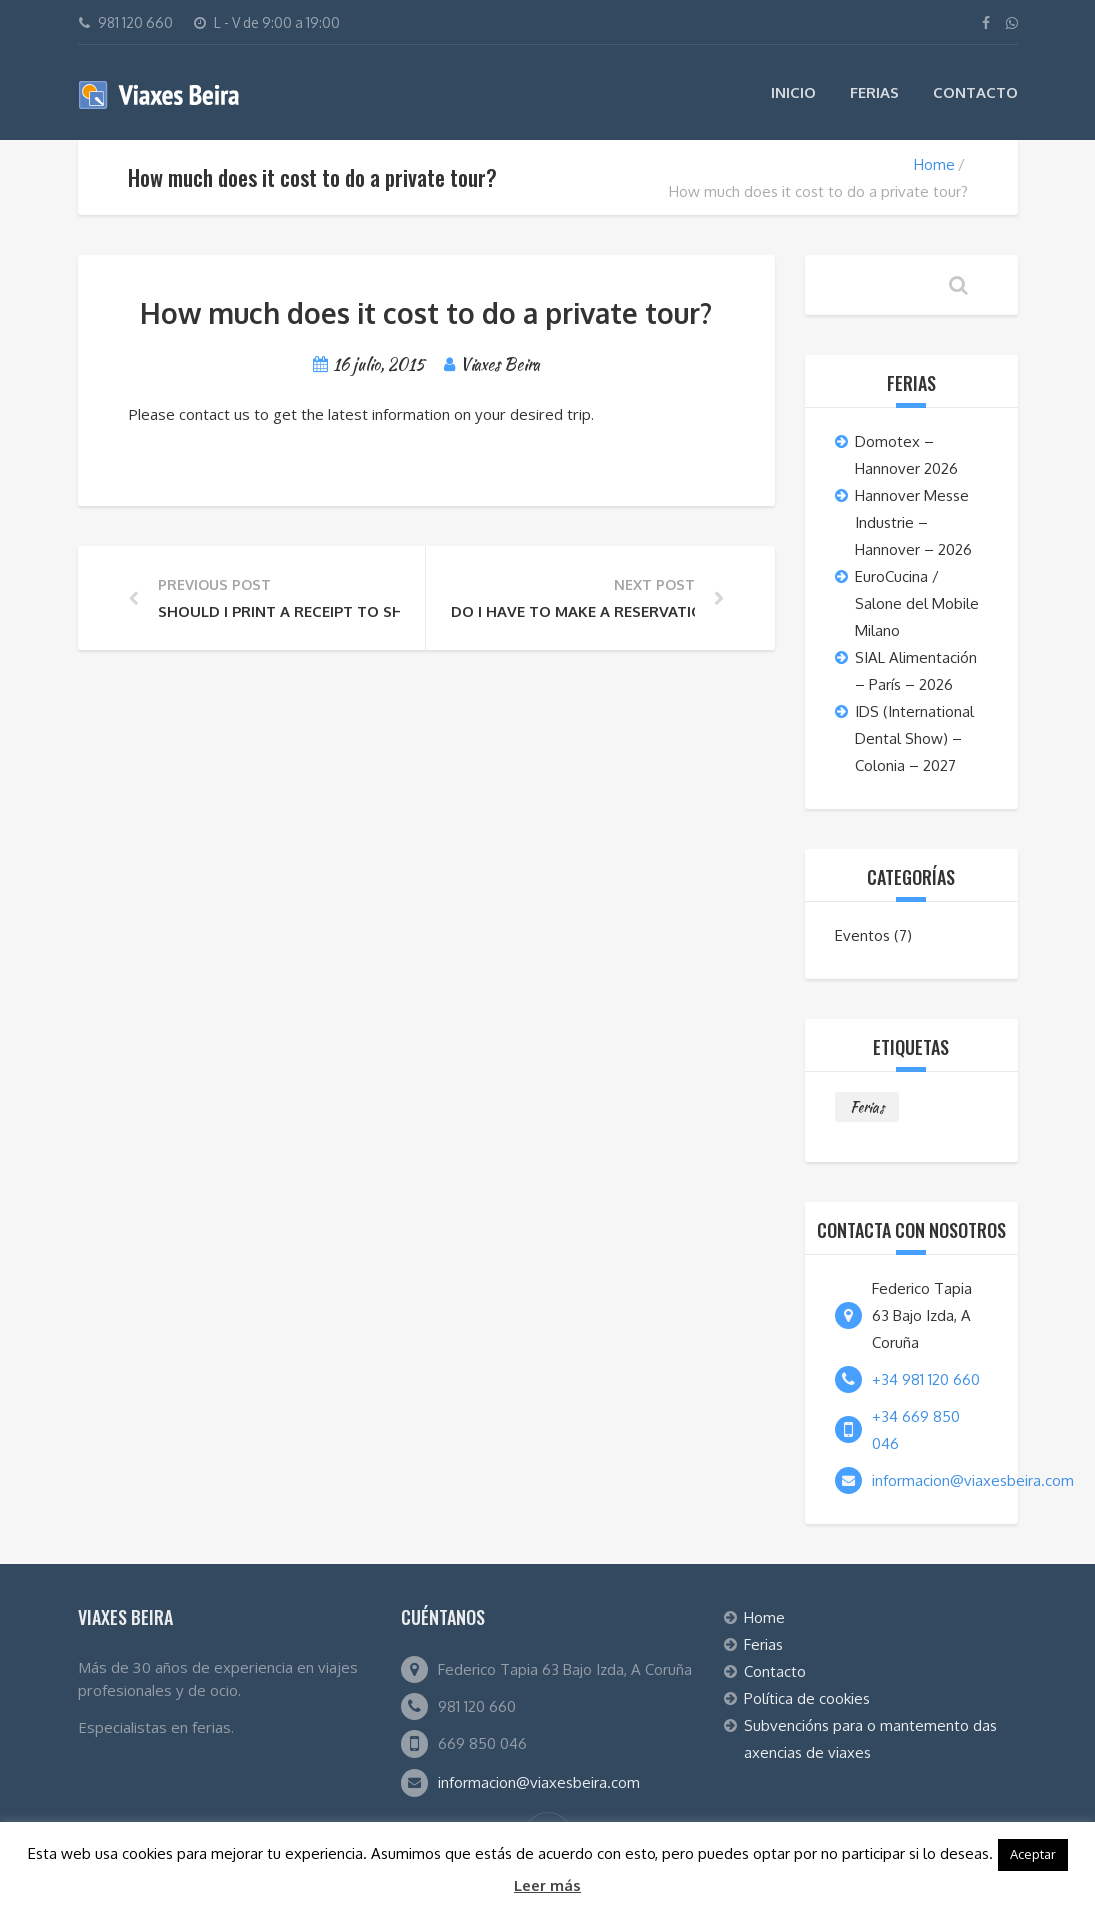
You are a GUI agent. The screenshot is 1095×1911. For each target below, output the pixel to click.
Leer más (547, 1885)
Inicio (793, 92)
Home (934, 164)
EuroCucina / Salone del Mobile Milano (917, 603)
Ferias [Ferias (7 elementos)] (867, 1107)
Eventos (862, 935)
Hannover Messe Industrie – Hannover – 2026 (913, 522)
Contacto (975, 92)
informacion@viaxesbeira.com (973, 1480)
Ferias (874, 92)
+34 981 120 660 (926, 1379)
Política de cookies (807, 1698)
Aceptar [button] (1033, 1854)
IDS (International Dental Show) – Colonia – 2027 (914, 738)
